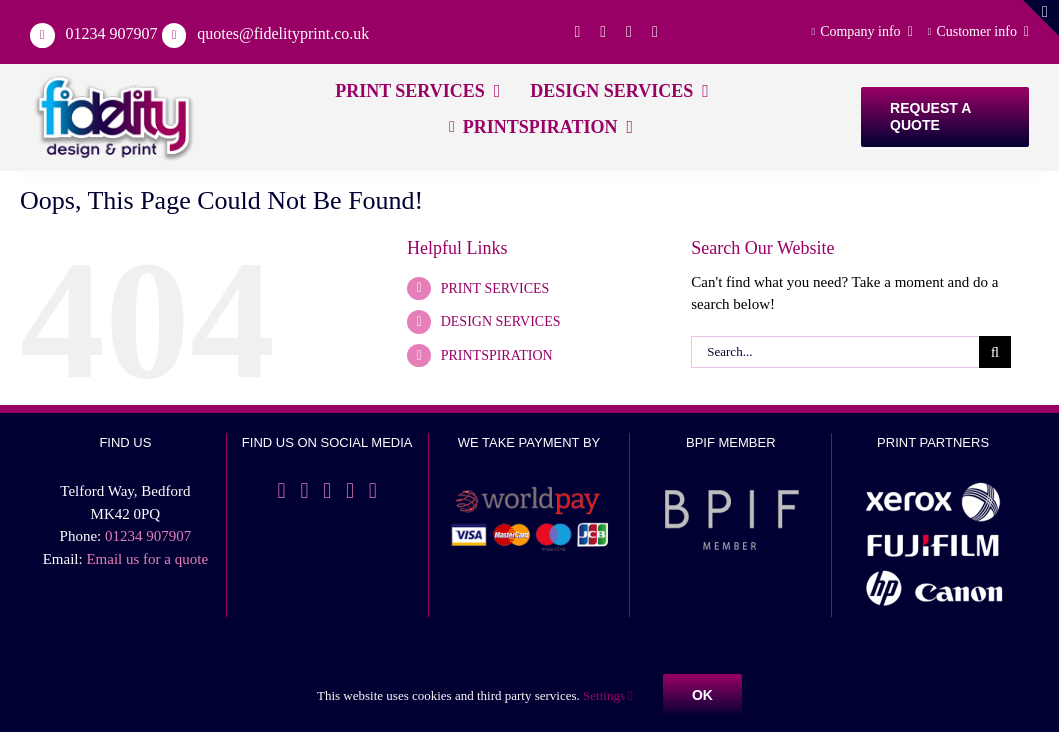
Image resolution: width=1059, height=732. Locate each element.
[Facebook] (282, 491)
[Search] (995, 352)
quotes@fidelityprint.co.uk (283, 33)
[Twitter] (304, 491)
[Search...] (835, 352)
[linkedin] (629, 32)
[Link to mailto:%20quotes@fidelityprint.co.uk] (174, 35)
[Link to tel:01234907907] (42, 35)
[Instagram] (350, 491)
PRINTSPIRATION (497, 355)
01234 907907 (112, 33)
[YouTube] (373, 491)
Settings (608, 695)
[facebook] (577, 32)
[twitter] (603, 32)
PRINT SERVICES (495, 288)
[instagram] (655, 32)
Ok (702, 695)
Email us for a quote (147, 559)
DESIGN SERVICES (501, 321)
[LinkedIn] (327, 491)
